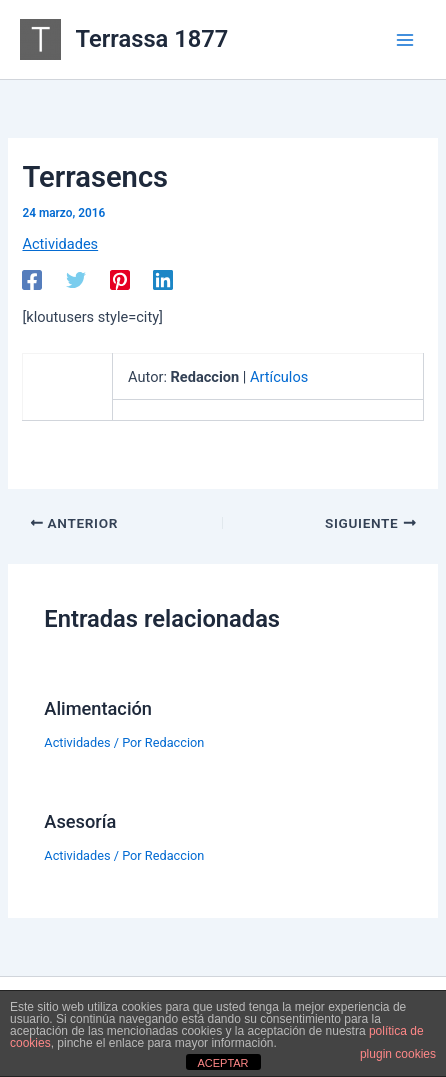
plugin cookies (398, 1054)
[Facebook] (32, 280)
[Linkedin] (163, 280)
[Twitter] (76, 280)
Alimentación (98, 708)
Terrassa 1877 (152, 39)
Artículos (279, 377)
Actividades (60, 244)
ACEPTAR (222, 1063)
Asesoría (80, 821)
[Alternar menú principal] (405, 40)
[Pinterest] (120, 280)
